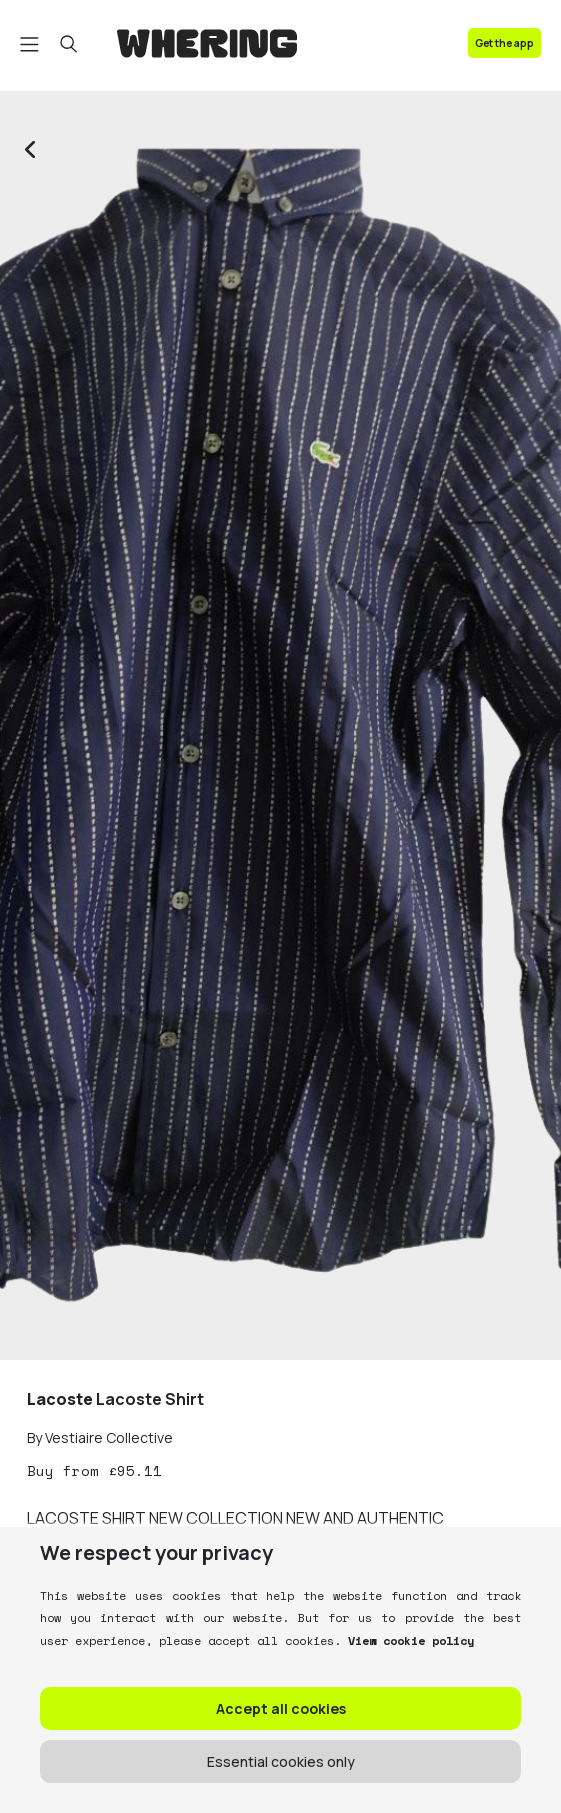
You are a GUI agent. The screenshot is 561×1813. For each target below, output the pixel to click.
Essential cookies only (281, 1761)
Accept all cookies (281, 1708)
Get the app (504, 43)
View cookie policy (407, 1640)
